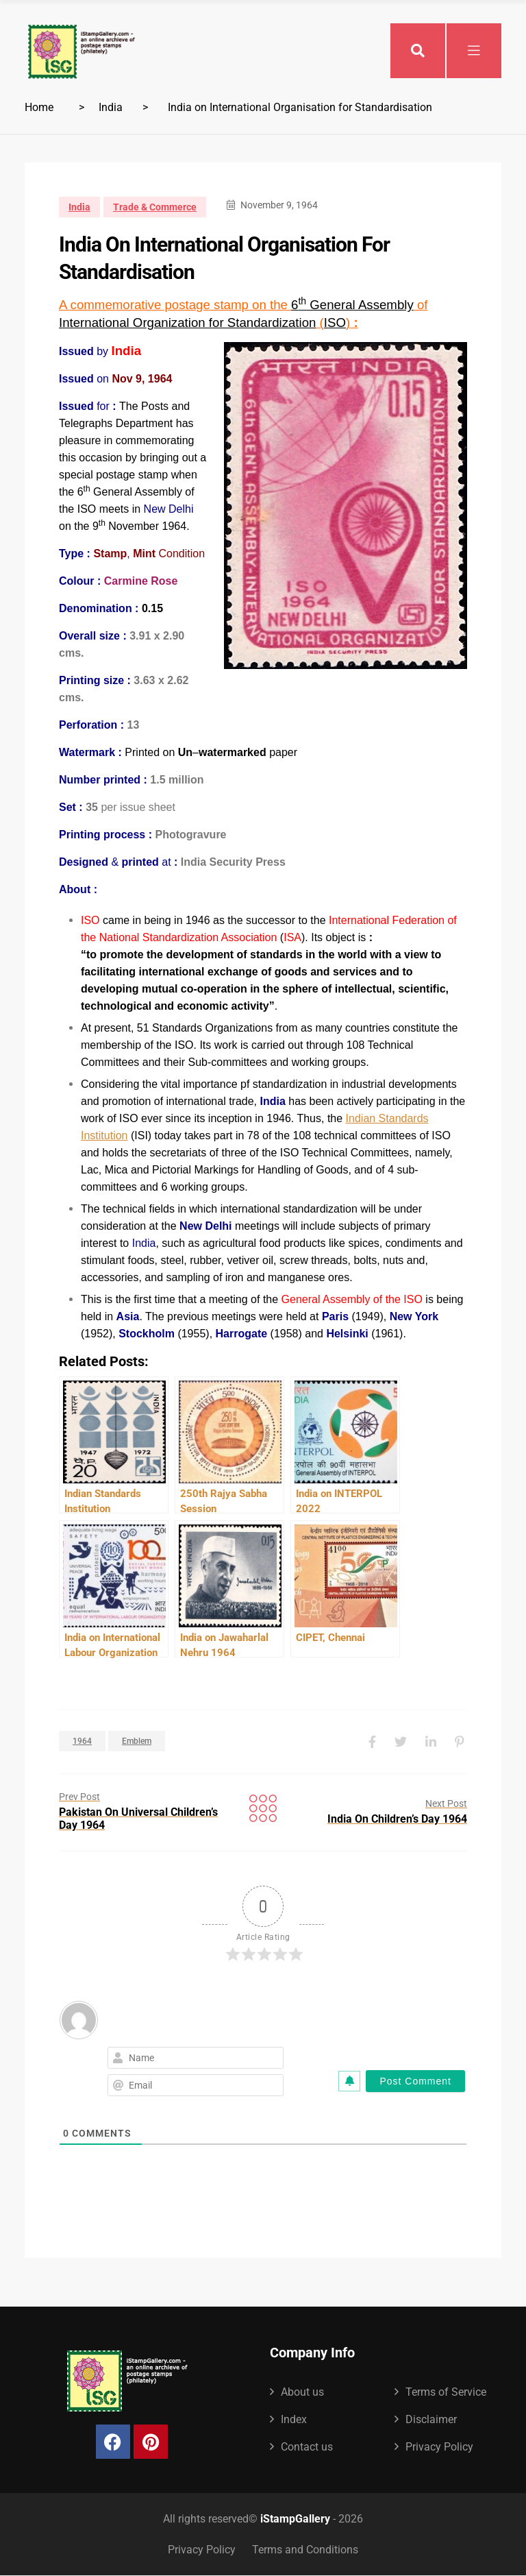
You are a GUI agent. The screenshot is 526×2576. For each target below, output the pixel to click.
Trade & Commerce (155, 207)
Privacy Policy (439, 2446)
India (111, 107)
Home (39, 107)
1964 (82, 1741)
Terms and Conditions (305, 2549)
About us (302, 2391)
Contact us (307, 2446)
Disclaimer (431, 2419)
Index (294, 2419)
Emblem (136, 1741)
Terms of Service (445, 2391)
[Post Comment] (415, 2081)
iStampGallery (295, 2518)
